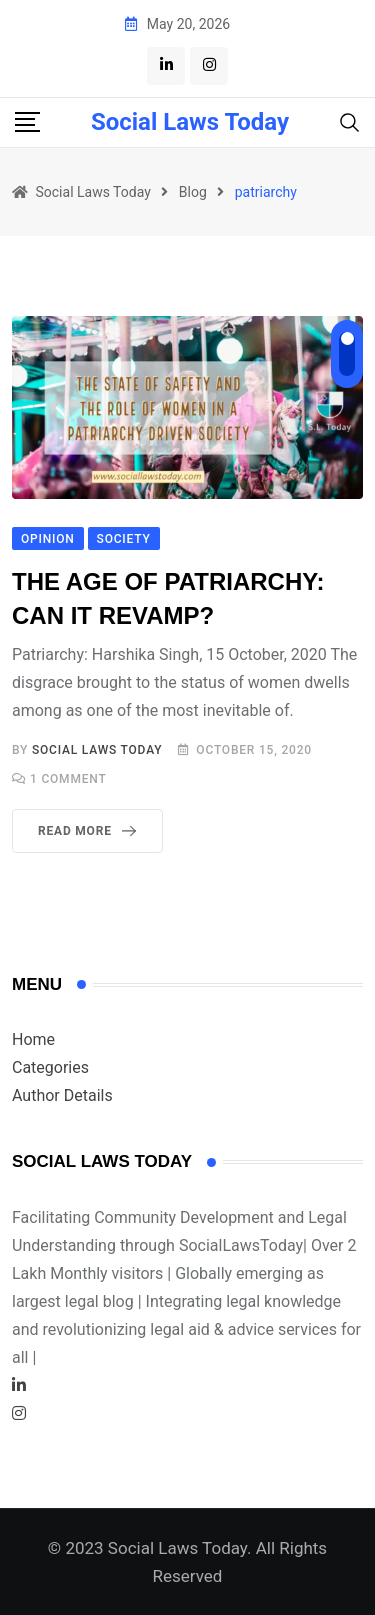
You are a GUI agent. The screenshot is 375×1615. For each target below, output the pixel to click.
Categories (50, 1067)
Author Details (62, 1095)
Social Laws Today (190, 122)
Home (33, 1039)
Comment (68, 779)
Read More (91, 831)
